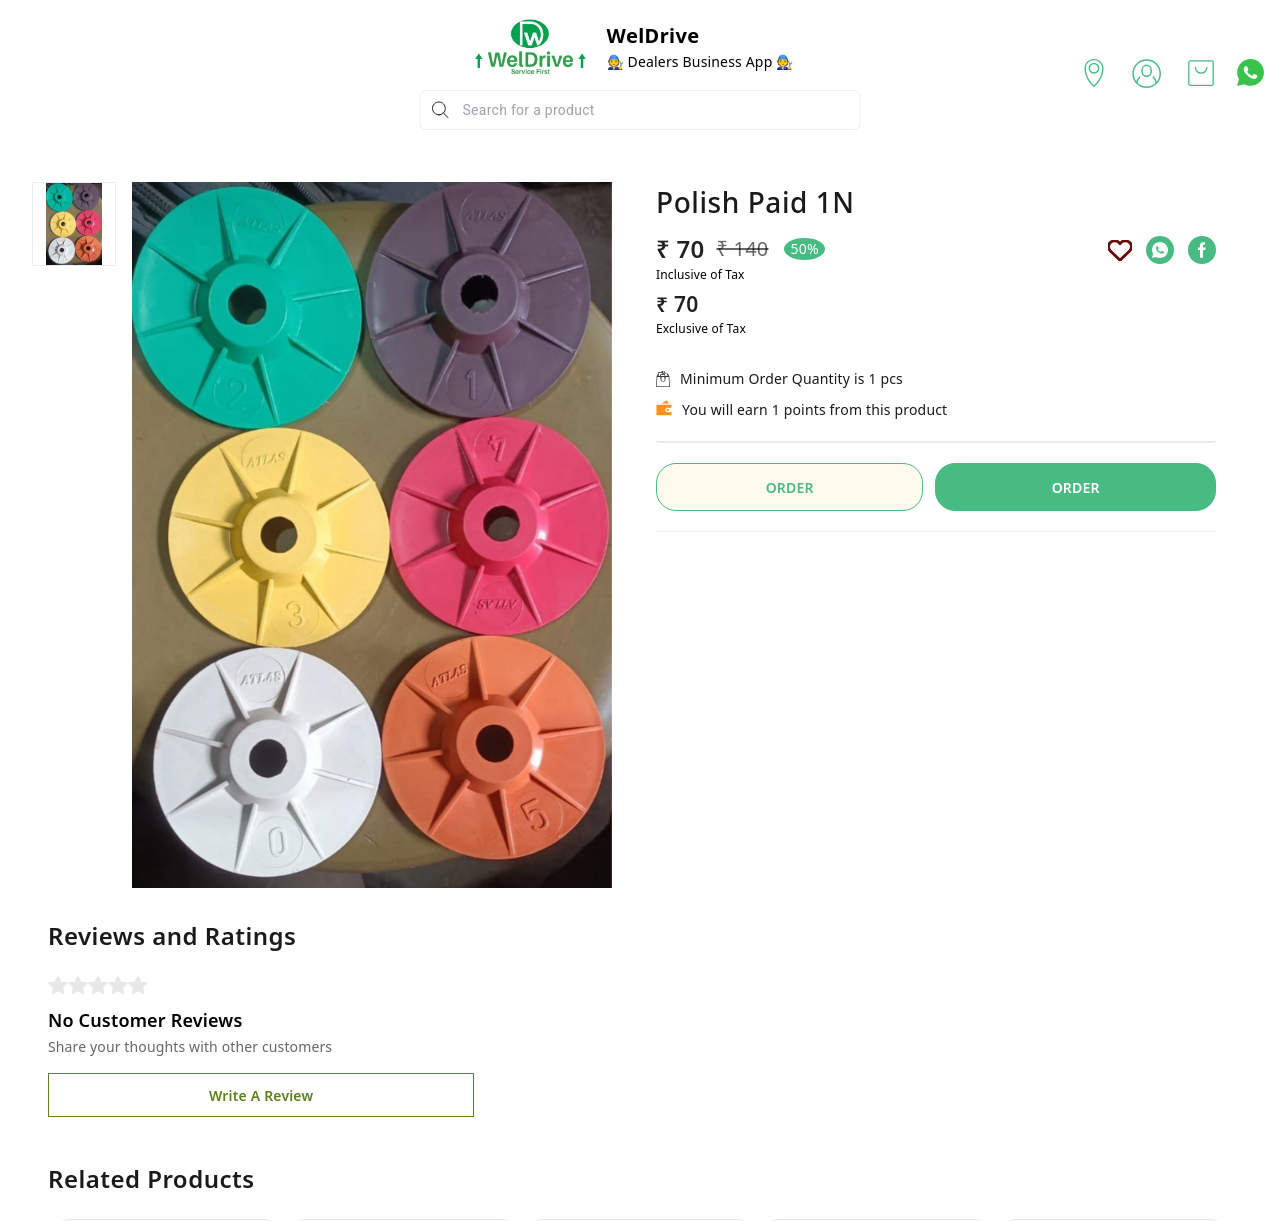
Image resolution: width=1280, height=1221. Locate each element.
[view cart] (1201, 73)
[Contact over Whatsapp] (1250, 72)
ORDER (790, 487)
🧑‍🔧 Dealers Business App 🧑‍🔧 (700, 61)
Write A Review (261, 1095)
